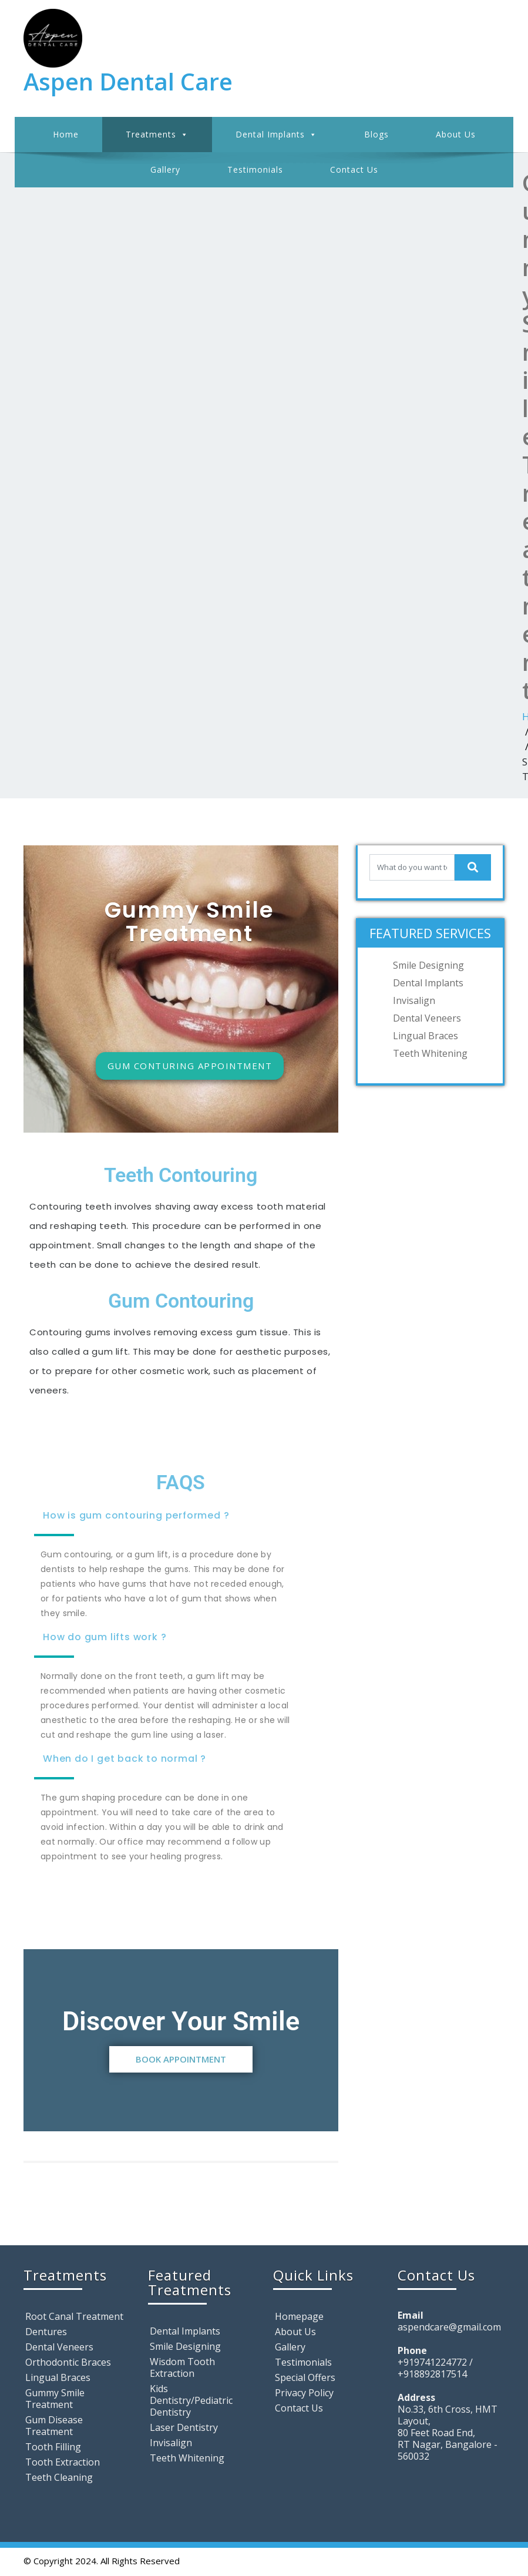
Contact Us (354, 169)
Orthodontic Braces (68, 2362)
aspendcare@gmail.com (449, 2326)
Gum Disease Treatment (54, 2425)
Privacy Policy (304, 2392)
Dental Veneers (427, 1018)
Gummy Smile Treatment (55, 2398)
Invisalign (414, 1000)
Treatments (157, 134)
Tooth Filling (53, 2446)
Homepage (299, 2316)
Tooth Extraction (62, 2462)
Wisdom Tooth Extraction (182, 2367)
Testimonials (255, 169)
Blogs (376, 134)
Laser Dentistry (184, 2427)
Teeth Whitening (430, 1053)
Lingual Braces (425, 1036)
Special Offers (305, 2377)
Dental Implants (276, 134)
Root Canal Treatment (74, 2316)
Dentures (46, 2331)
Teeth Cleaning (59, 2477)
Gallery (165, 169)
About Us (456, 134)
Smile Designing (428, 965)
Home (66, 134)
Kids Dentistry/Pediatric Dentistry (191, 2400)
